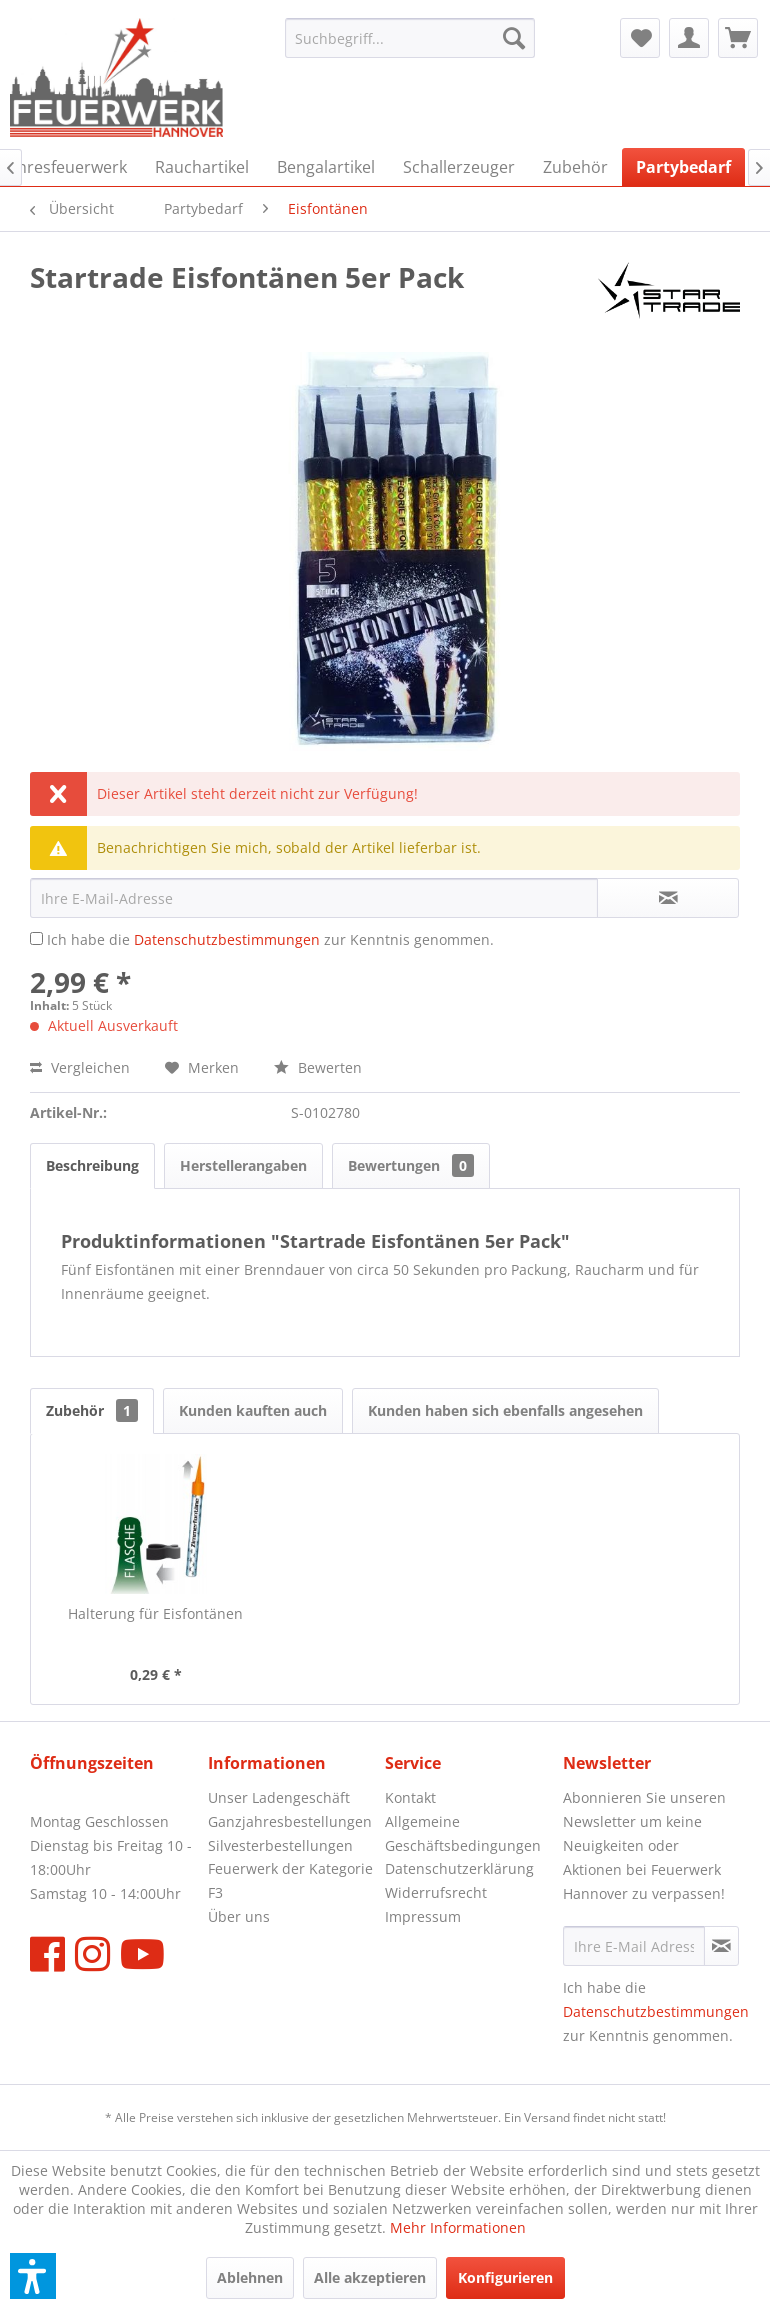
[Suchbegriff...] (410, 38)
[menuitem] (410, 38)
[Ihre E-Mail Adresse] (634, 1946)
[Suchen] (514, 38)
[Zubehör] (575, 167)
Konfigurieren (505, 2277)
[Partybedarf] (683, 167)
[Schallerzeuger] (459, 167)
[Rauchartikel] (202, 167)
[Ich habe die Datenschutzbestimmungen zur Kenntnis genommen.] (36, 938)
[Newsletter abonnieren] (722, 1946)
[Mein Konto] (689, 38)
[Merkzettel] (640, 38)
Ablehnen (250, 2277)
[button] (33, 2276)
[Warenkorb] (738, 38)
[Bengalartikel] (326, 167)
